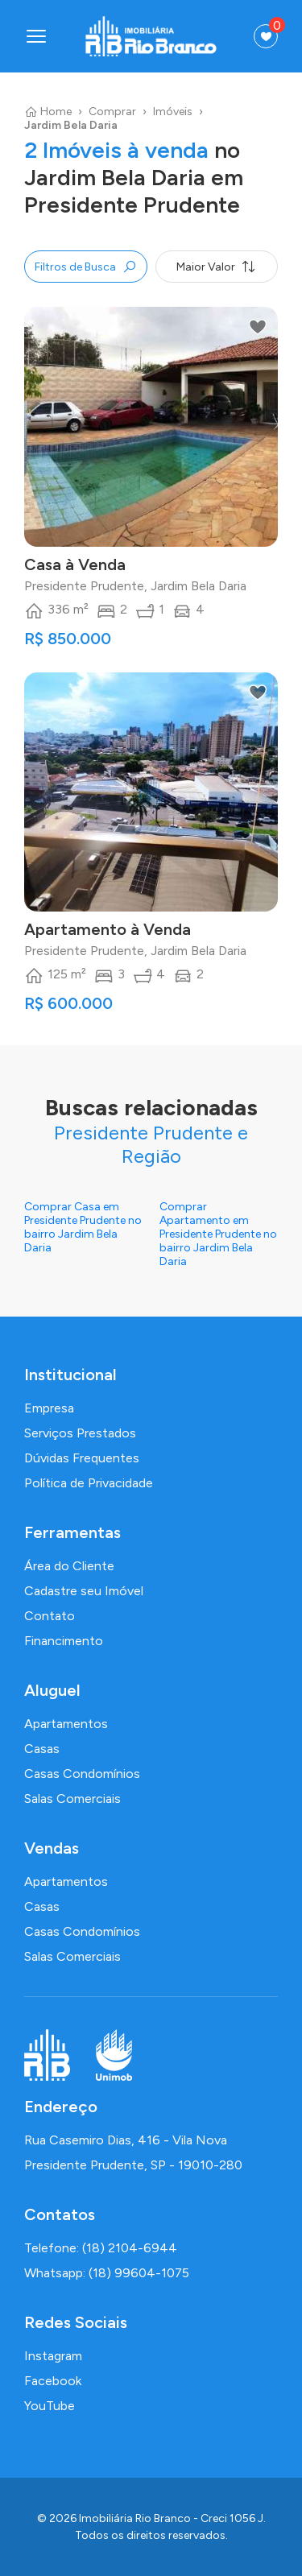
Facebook (52, 2380)
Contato (49, 1615)
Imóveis (172, 111)
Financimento (63, 1640)
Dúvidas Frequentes (81, 1458)
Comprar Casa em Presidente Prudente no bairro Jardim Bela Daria (83, 1227)
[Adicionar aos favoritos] (258, 327)
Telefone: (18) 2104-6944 (100, 2248)
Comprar (112, 111)
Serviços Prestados (80, 1433)
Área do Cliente (69, 1565)
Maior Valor (216, 266)
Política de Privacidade (88, 1483)
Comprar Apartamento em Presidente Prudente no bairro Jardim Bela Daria (218, 1234)
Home (48, 111)
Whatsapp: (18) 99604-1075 (106, 2272)
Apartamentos (66, 1723)
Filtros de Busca (86, 266)
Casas (42, 1748)
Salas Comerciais (72, 1798)
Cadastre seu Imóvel (83, 1590)
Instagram (53, 2355)
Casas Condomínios (82, 1773)
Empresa (49, 1408)
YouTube (49, 2405)
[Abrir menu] (36, 36)
